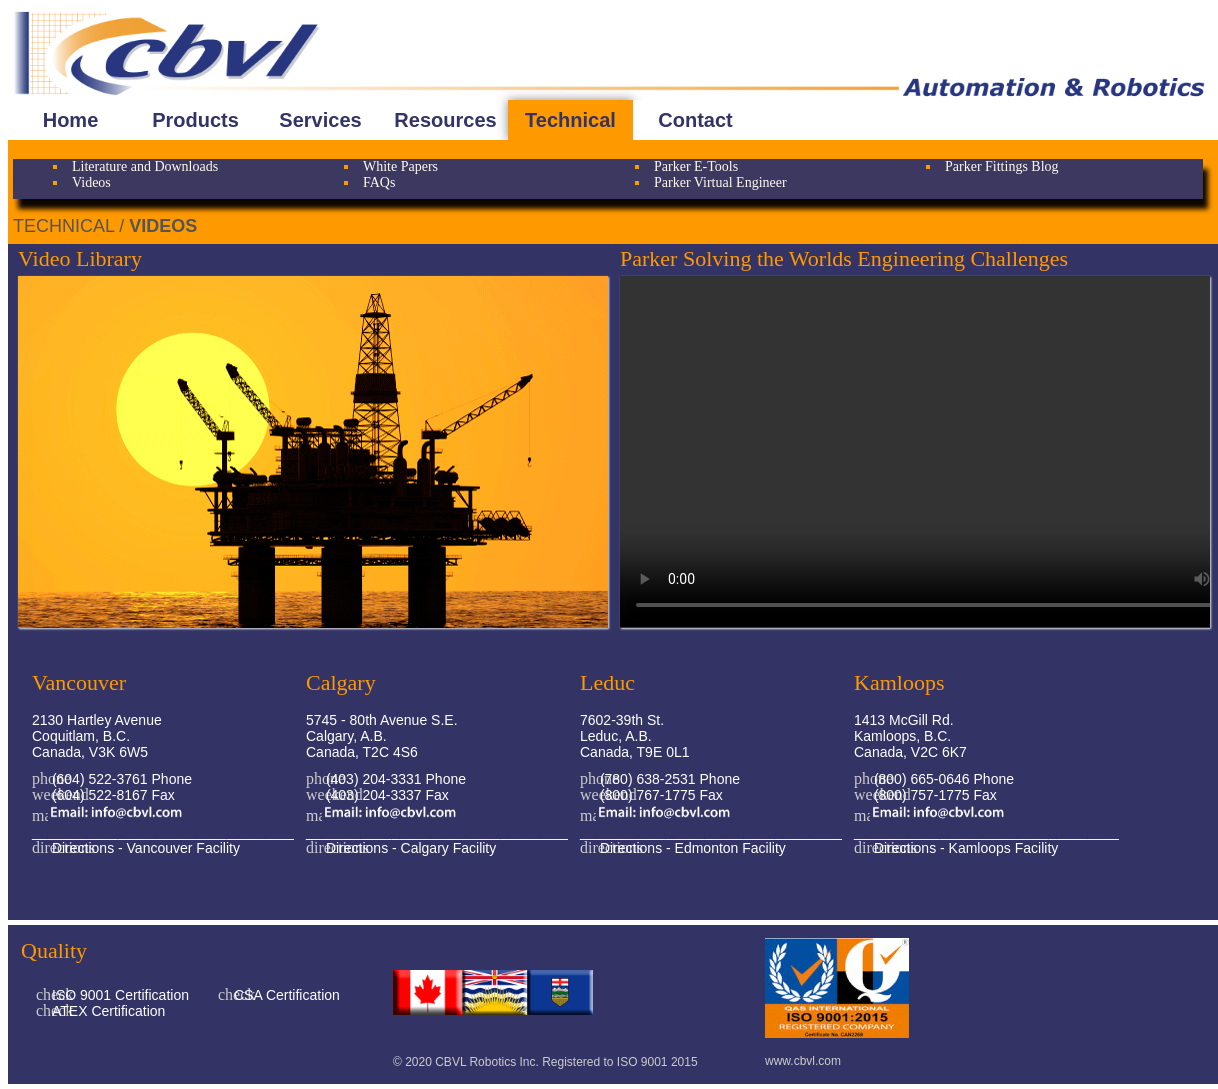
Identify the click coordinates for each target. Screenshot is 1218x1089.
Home (71, 120)
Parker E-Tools (696, 166)
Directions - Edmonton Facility (691, 848)
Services (320, 120)
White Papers (400, 166)
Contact (695, 120)
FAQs (379, 182)
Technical (570, 120)
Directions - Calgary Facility (409, 848)
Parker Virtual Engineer (720, 182)
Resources (445, 120)
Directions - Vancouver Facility (144, 848)
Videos (91, 182)
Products (195, 120)
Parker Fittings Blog (1002, 166)
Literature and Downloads (145, 166)
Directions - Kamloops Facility (964, 848)
